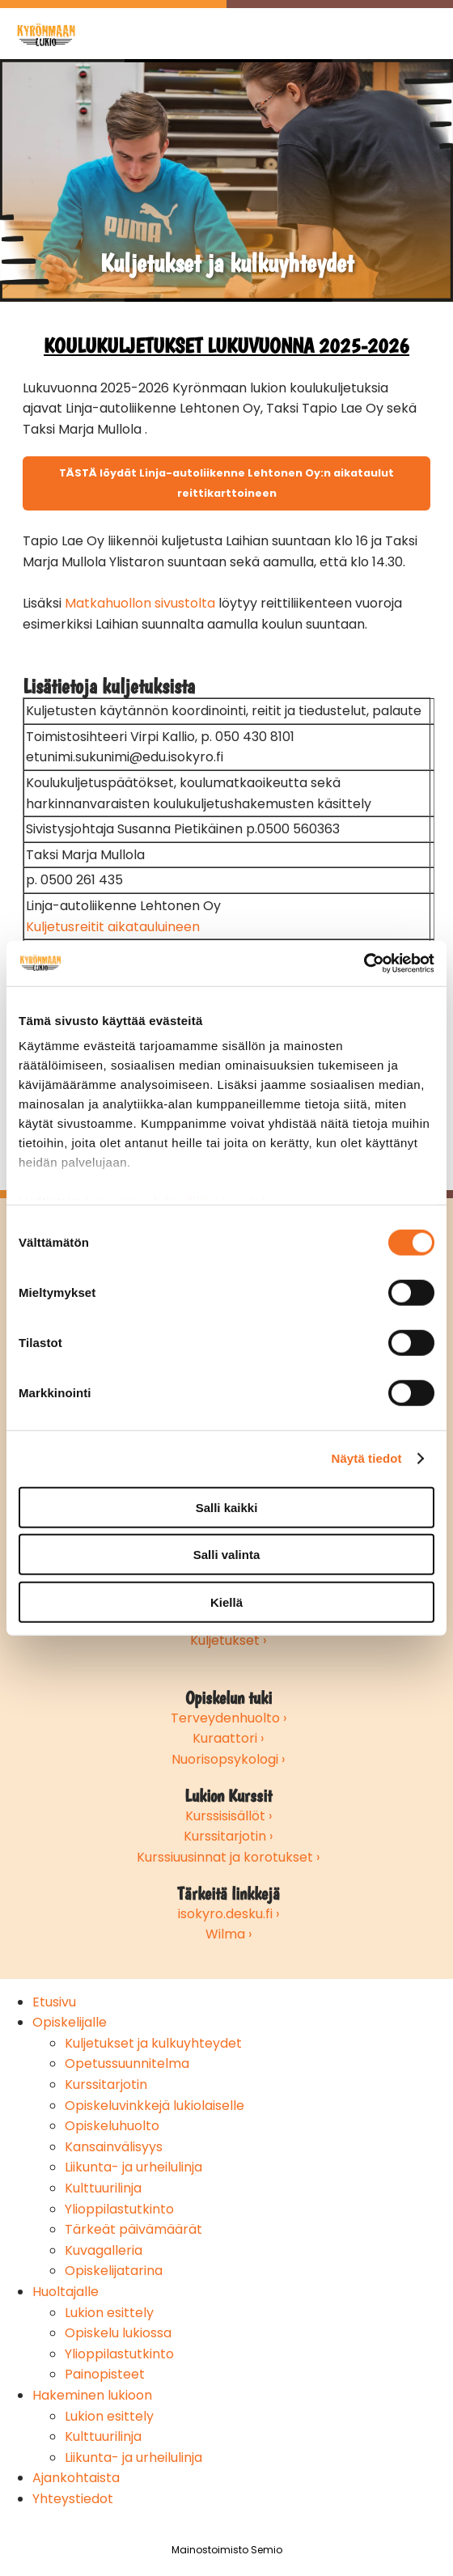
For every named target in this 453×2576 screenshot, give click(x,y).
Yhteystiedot (72, 2498)
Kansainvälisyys (114, 2146)
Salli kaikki (227, 1507)
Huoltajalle (65, 2291)
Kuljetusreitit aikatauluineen (113, 926)
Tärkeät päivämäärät (133, 2229)
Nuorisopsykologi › (228, 1759)
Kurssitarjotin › (228, 1836)
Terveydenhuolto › (228, 1718)
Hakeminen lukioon (92, 2395)
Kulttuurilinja (103, 2188)
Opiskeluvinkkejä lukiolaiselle (154, 2105)
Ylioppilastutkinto (119, 2209)
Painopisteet (105, 2374)
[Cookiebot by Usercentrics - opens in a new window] (363, 963)
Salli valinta (226, 1554)
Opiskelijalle (69, 2022)
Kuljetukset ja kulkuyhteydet (153, 2043)
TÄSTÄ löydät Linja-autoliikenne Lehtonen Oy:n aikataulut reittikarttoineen (226, 483)
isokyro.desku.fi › (228, 1913)
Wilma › (228, 1934)
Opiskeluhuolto (112, 2125)
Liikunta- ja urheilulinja (133, 2167)
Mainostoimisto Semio (226, 2550)
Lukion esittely (109, 2312)
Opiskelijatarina (114, 2270)
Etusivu (54, 2002)
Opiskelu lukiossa (118, 2333)
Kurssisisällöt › (228, 1816)
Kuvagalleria (103, 2250)
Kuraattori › (228, 1738)
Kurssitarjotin (106, 2084)
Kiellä (226, 1601)
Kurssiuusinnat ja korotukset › (228, 1857)
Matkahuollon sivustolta (140, 603)
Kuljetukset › (228, 1640)
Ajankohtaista (76, 2477)
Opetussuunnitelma (127, 2063)
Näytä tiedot (367, 1458)
